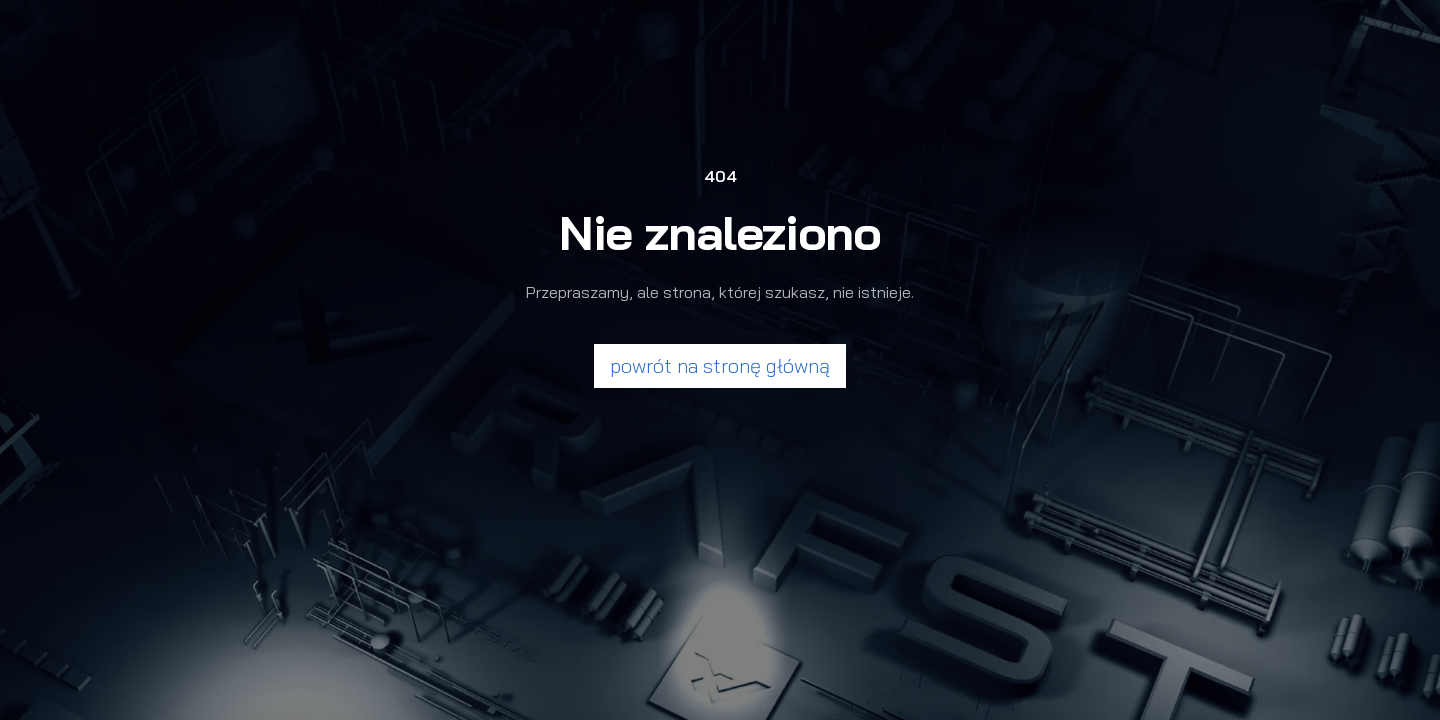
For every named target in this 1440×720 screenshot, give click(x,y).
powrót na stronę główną (720, 365)
